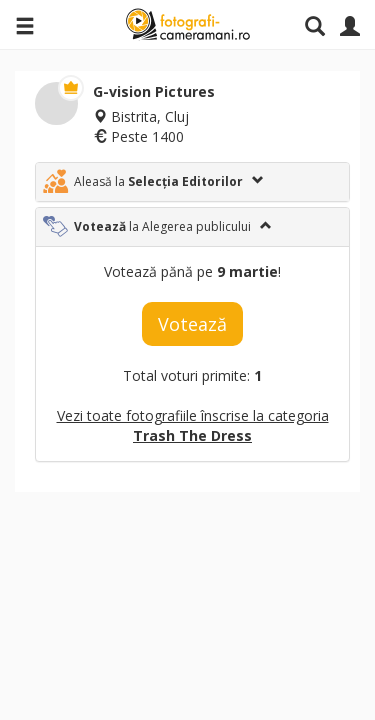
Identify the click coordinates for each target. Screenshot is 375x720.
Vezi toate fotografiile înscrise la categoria (193, 425)
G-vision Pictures (154, 91)
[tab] (192, 182)
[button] (192, 182)
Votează (192, 324)
